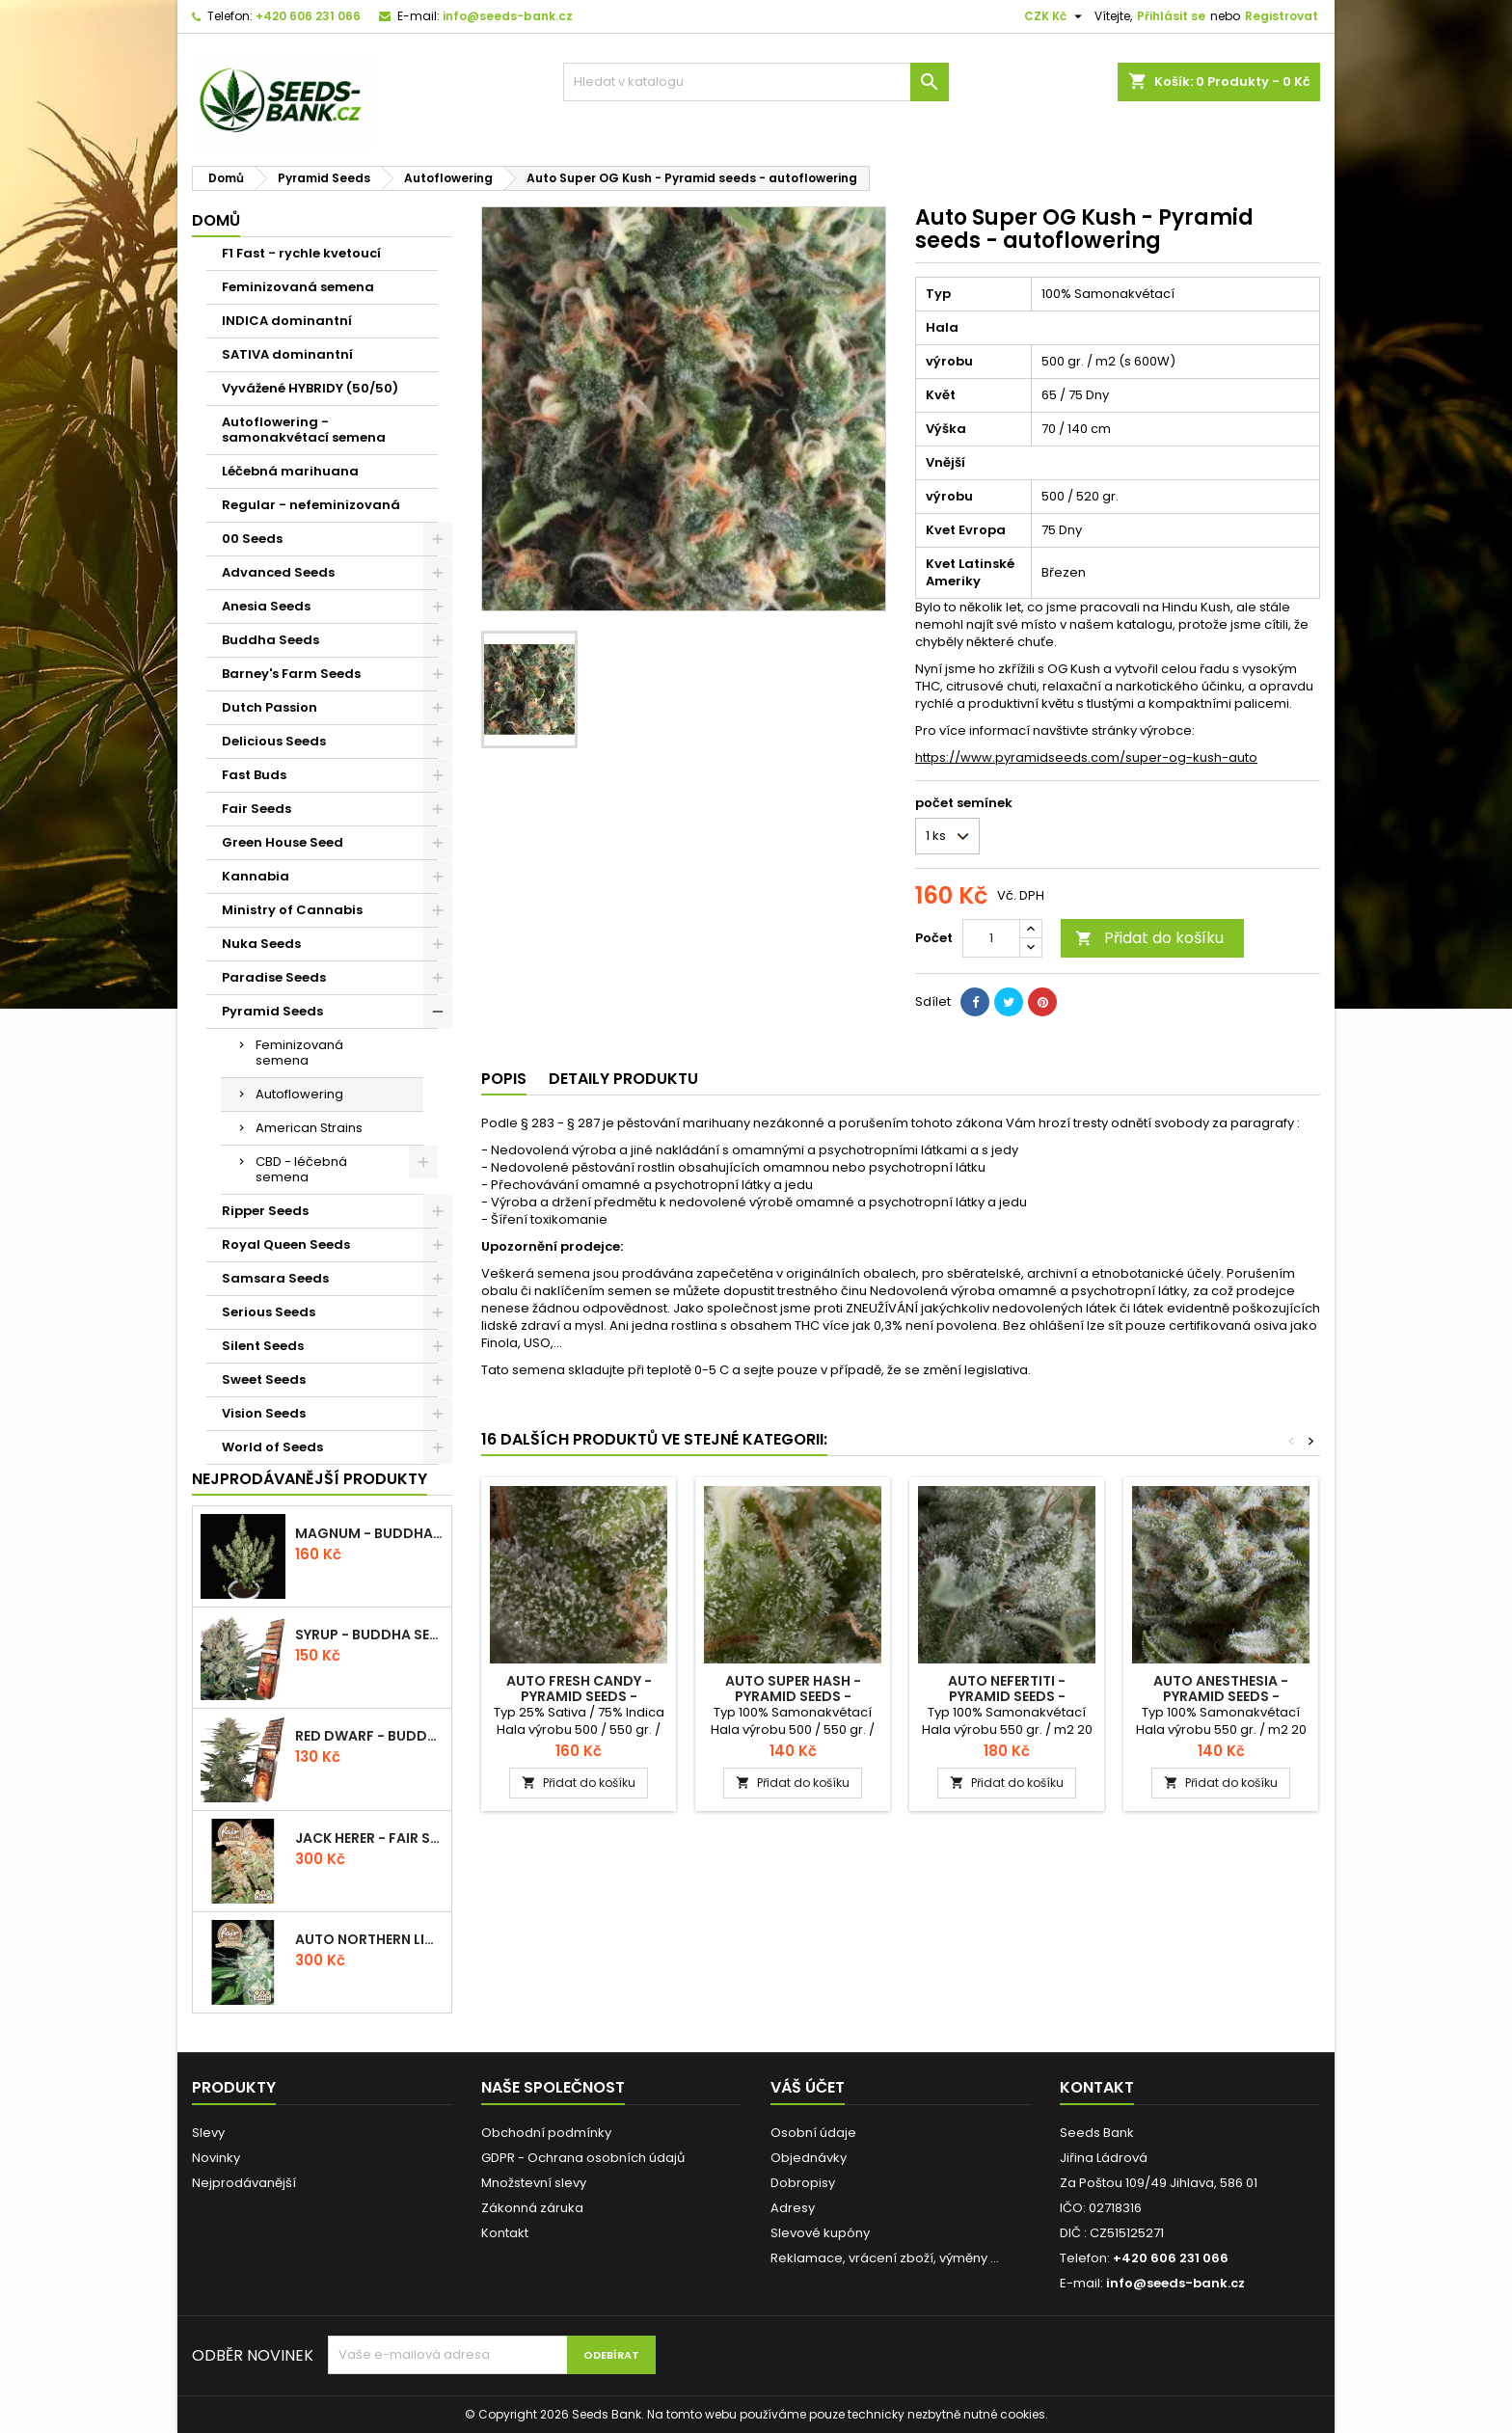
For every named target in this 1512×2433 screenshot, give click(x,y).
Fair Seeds (256, 808)
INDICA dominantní (287, 320)
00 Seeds (252, 538)
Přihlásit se (1171, 16)
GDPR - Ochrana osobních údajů (583, 2158)
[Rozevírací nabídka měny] (1055, 16)
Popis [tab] (503, 1079)
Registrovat (1281, 16)
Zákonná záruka (532, 2208)
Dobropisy (802, 2183)
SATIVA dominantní (287, 354)
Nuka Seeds (261, 943)
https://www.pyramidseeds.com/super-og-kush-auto (1086, 757)
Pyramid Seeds (272, 1011)
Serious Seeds (268, 1312)
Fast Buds (254, 775)
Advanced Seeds (278, 572)
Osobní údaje (813, 2132)
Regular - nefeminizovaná (311, 505)
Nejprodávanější (244, 2183)
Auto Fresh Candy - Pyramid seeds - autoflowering (579, 1696)
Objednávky (808, 2158)
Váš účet (807, 2087)
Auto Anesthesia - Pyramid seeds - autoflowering (1220, 1696)
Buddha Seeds (270, 640)
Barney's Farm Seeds (291, 673)
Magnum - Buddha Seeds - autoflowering (369, 1533)
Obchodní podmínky (546, 2132)
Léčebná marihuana (290, 471)
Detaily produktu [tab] (623, 1079)
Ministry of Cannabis (292, 910)
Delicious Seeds (274, 741)
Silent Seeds (263, 1346)
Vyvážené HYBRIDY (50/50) (310, 388)
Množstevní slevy (533, 2183)
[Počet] (991, 938)
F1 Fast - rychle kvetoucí (301, 253)
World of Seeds (272, 1447)
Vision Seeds (264, 1413)
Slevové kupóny (820, 2233)
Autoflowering (299, 1094)
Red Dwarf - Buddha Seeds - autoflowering (369, 1736)
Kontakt (504, 2233)
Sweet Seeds (264, 1379)
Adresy (792, 2208)
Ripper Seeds (265, 1211)
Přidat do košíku (1149, 938)
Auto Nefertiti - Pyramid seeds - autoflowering (1006, 1696)
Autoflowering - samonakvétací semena (304, 429)
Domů (216, 220)
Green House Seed (282, 842)
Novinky (216, 2158)
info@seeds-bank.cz (508, 16)
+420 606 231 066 (308, 16)
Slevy (208, 2132)
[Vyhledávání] (756, 82)
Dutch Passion (269, 707)
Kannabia (255, 876)
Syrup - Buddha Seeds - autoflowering (369, 1634)
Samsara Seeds (275, 1278)
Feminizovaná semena (298, 287)
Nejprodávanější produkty (309, 1479)
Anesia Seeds (266, 606)
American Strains (309, 1128)
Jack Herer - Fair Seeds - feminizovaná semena (369, 1838)
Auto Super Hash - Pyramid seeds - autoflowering (793, 1696)
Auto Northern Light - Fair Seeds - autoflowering (369, 1939)
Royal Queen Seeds (286, 1244)
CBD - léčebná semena (301, 1169)
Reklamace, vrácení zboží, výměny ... (884, 2258)
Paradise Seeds (274, 977)
